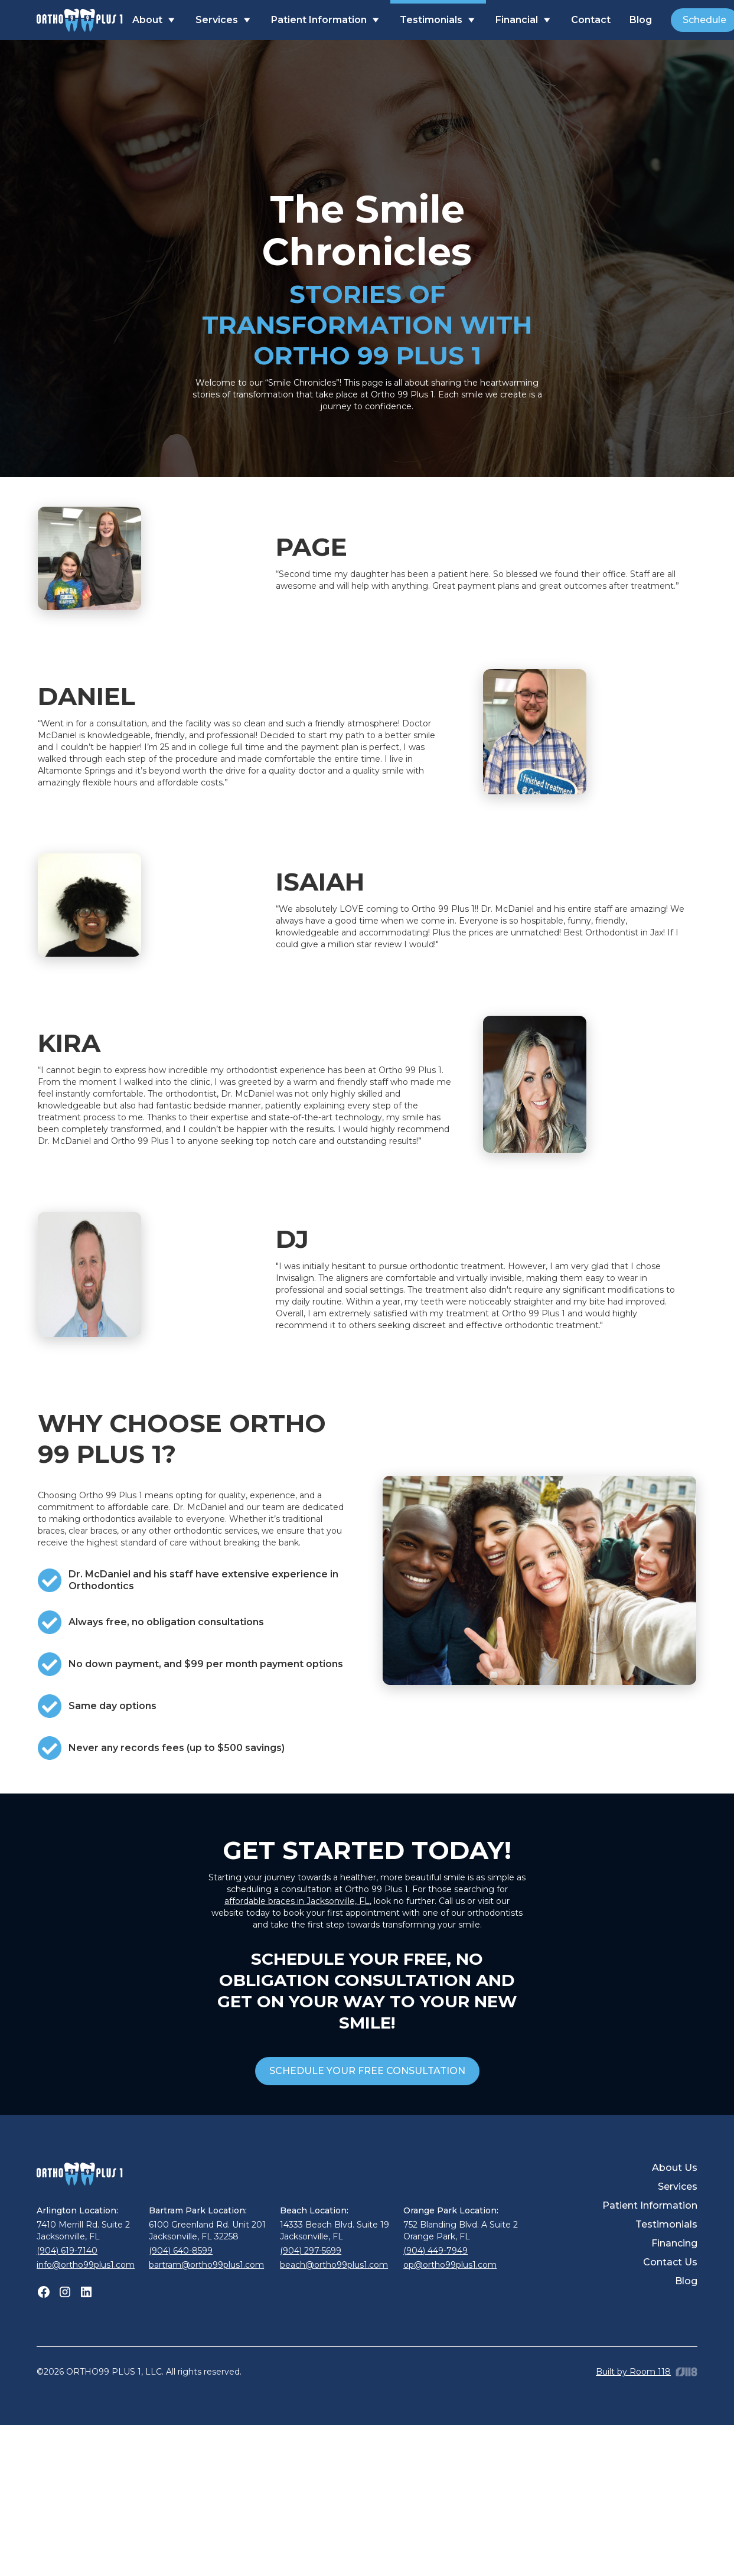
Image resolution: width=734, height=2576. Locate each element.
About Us (674, 2167)
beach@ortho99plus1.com (334, 2264)
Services (677, 2186)
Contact (591, 19)
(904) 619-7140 (67, 2250)
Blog (640, 19)
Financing (674, 2243)
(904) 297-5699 (310, 2250)
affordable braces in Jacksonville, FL (297, 1901)
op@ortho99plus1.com (450, 2264)
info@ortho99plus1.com (86, 2264)
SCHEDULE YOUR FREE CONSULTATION (367, 2070)
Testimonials (666, 2224)
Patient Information (649, 2205)
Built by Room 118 (633, 2371)
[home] (80, 20)
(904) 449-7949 (435, 2250)
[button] (154, 20)
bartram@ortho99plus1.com (206, 2264)
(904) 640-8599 (181, 2250)
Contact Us (670, 2262)
